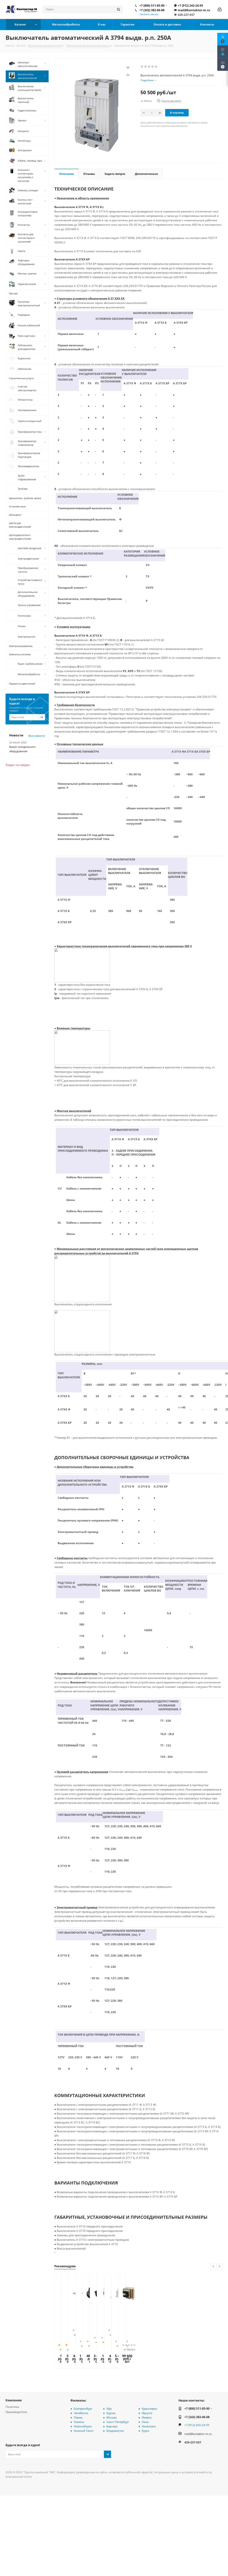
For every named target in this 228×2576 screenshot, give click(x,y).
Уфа (109, 2388)
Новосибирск (83, 2406)
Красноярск (149, 2388)
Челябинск (81, 2393)
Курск (145, 2410)
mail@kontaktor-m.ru (194, 10)
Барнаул (112, 2406)
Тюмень (79, 2401)
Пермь (78, 2397)
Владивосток (115, 2410)
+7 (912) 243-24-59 (190, 6)
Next (219, 2266)
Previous (213, 2266)
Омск (145, 2401)
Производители (16, 2391)
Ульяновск (149, 2406)
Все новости (36, 735)
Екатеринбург (83, 2388)
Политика (12, 2386)
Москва (111, 2397)
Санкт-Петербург (117, 2401)
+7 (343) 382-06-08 (151, 10)
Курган (111, 2393)
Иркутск (147, 2393)
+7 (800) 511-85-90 (151, 6)
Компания (14, 2380)
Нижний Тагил (83, 2410)
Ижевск (147, 2397)
